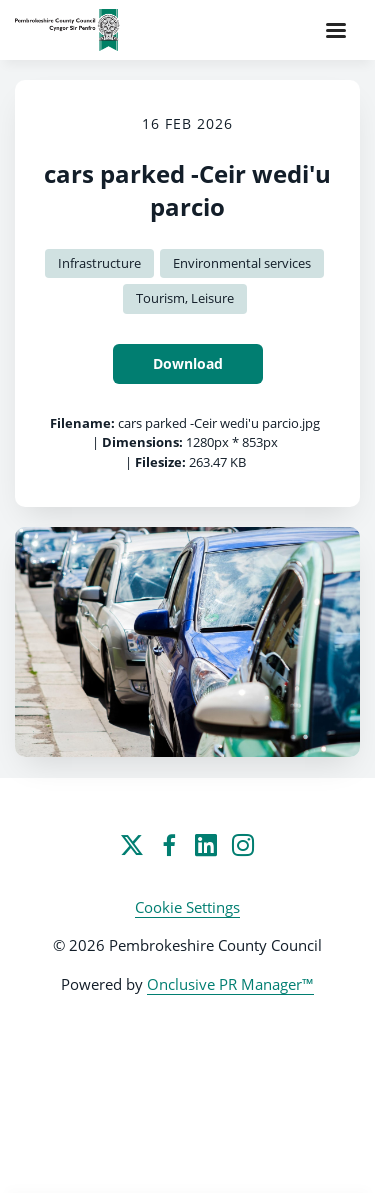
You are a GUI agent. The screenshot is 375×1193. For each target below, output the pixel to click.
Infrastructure (99, 263)
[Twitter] (132, 845)
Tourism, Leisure (185, 298)
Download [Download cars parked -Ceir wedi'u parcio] (188, 363)
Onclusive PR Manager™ (230, 984)
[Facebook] (169, 845)
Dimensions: (142, 442)
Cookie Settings (187, 907)
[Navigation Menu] (336, 30)
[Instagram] (243, 845)
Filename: (82, 423)
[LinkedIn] (206, 845)
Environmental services (242, 263)
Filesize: (160, 462)
